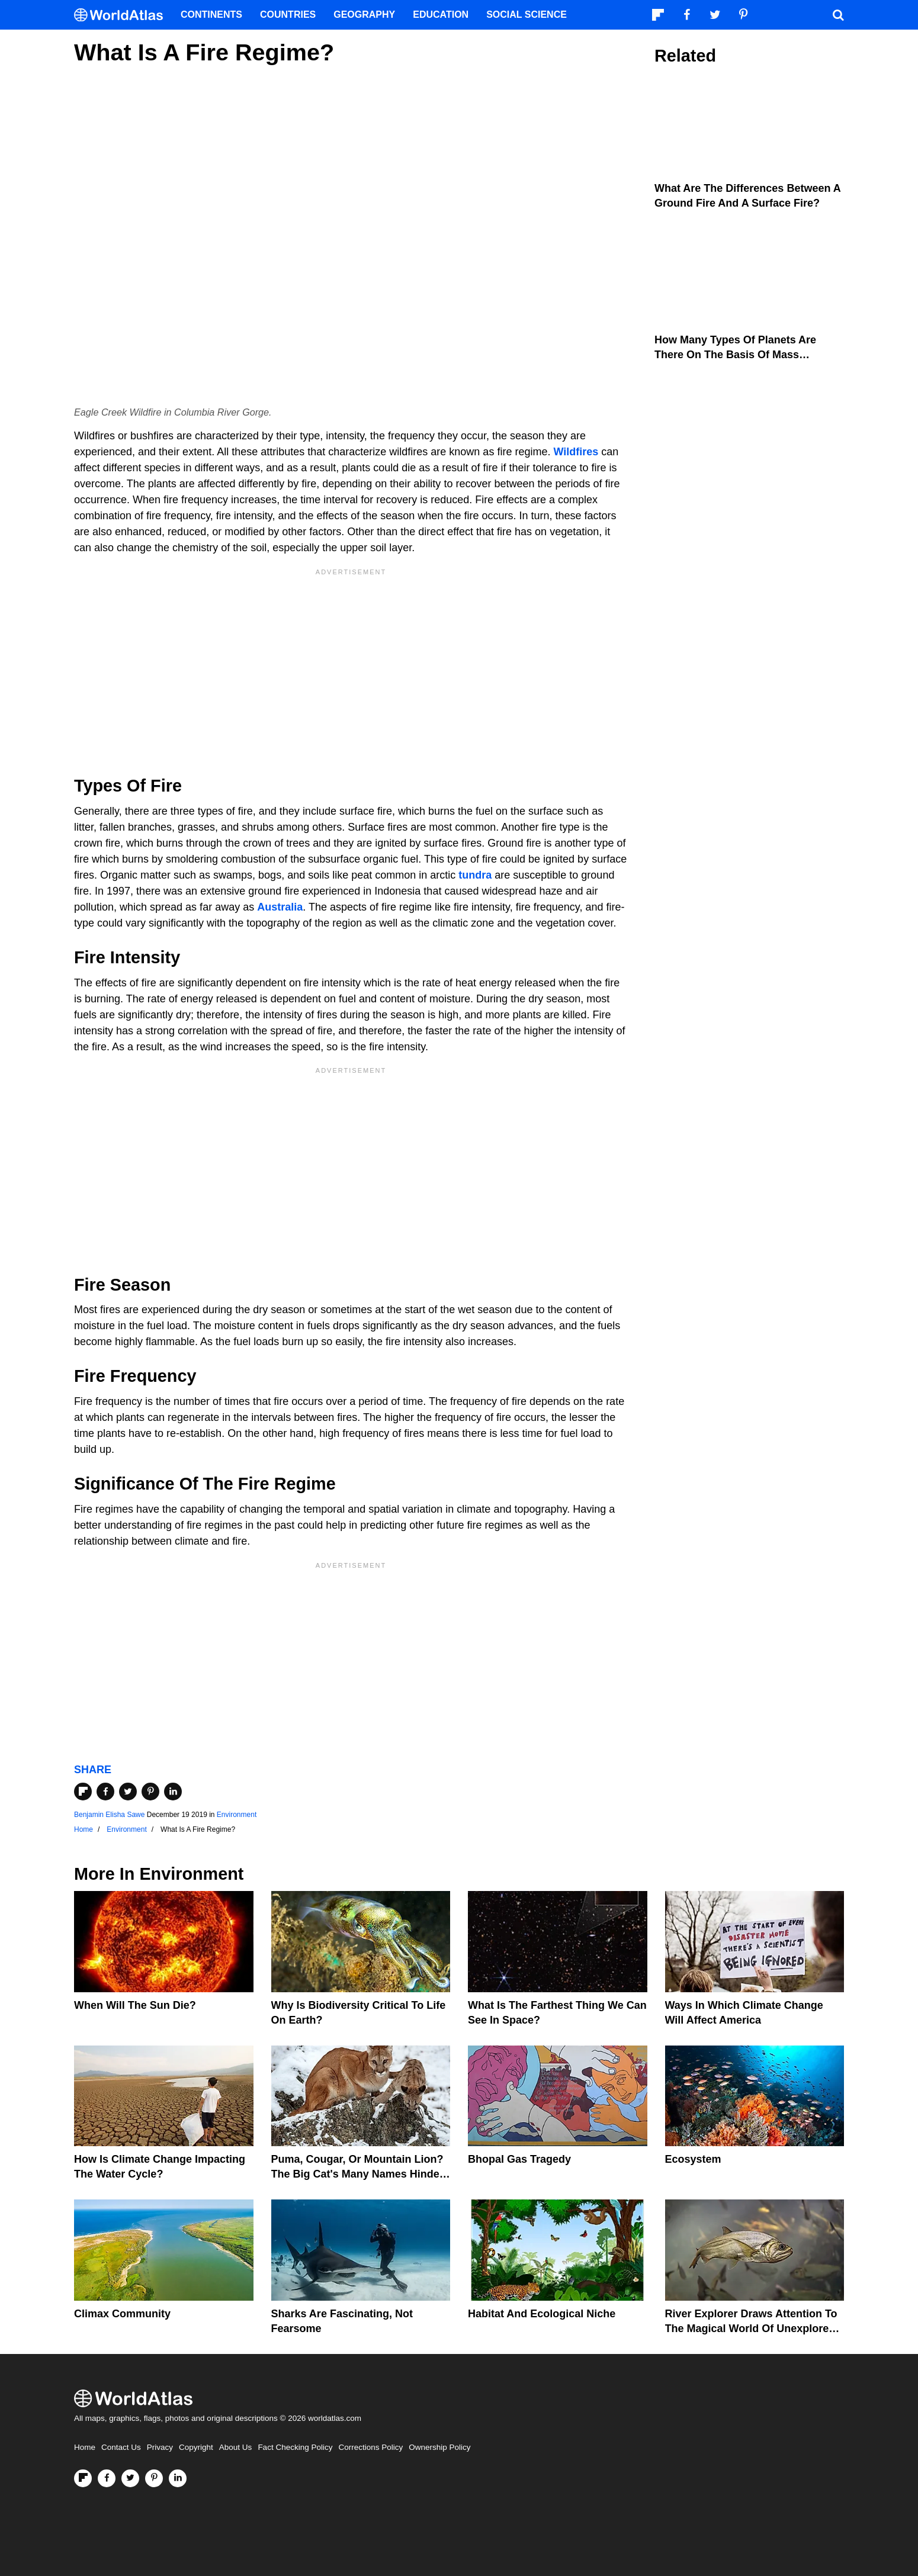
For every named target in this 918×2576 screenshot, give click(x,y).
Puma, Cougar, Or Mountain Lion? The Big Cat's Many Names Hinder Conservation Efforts (357, 2174)
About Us (235, 2447)
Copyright (196, 2447)
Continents (211, 14)
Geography (364, 14)
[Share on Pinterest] (150, 1791)
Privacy (160, 2447)
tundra (475, 875)
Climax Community (122, 2314)
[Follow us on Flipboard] (83, 2478)
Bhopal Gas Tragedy (519, 2159)
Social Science (526, 14)
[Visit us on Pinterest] (154, 2478)
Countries (288, 14)
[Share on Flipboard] (83, 1791)
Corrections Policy (370, 2447)
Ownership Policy (439, 2447)
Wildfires (575, 452)
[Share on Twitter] (128, 1791)
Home (84, 2447)
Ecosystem (693, 2159)
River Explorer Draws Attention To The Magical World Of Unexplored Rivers (751, 2328)
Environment (236, 1814)
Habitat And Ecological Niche (541, 2314)
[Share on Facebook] (105, 1791)
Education (440, 14)
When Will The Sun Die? (135, 2005)
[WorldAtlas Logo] (123, 15)
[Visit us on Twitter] (130, 2478)
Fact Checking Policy (295, 2447)
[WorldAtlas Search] (838, 15)
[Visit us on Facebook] (106, 2478)
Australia (280, 907)
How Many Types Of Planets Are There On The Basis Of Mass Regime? (735, 354)
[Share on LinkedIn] (173, 1791)
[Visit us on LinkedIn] (178, 2478)
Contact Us (121, 2447)
